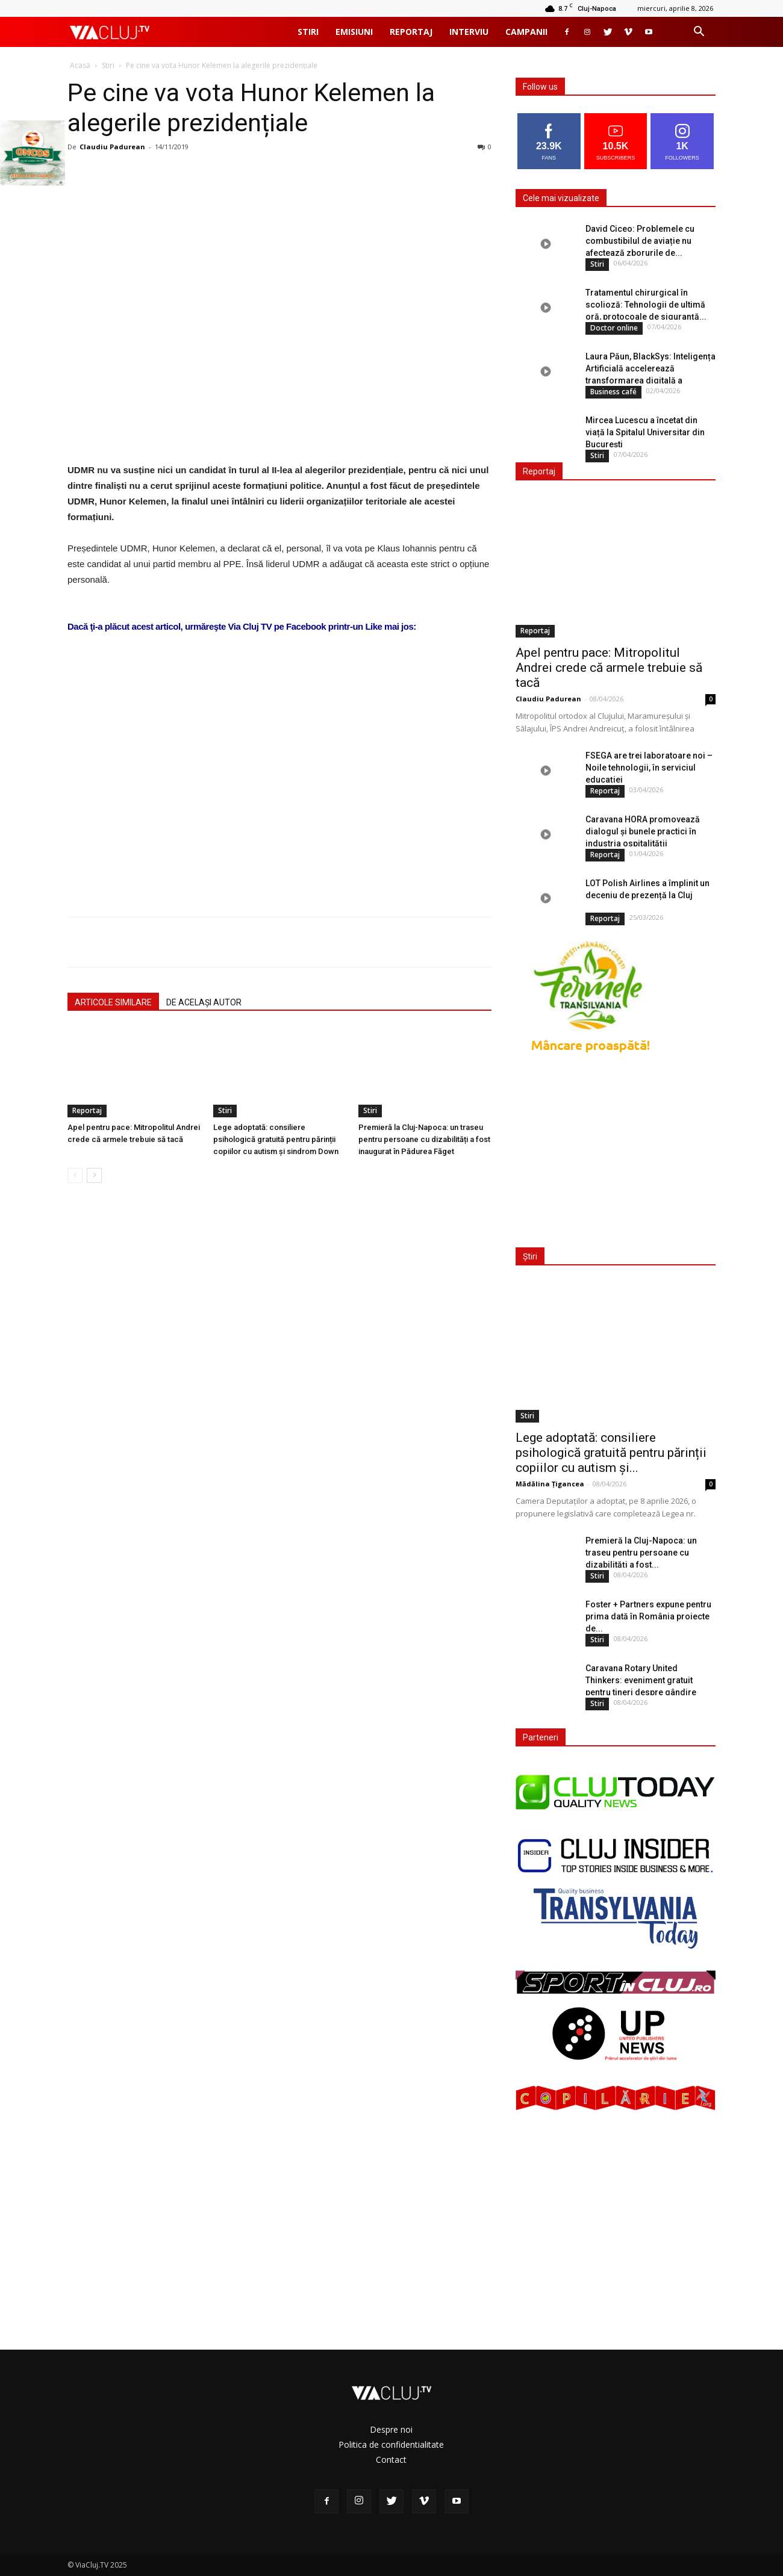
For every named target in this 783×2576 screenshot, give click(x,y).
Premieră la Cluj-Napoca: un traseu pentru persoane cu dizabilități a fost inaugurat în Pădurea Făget (424, 1139)
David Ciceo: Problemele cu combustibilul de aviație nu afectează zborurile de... (639, 241)
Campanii (526, 31)
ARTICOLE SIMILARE (113, 1002)
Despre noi (391, 2429)
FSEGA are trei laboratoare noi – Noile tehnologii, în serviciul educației (649, 767)
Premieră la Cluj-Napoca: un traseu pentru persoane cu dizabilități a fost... (641, 1552)
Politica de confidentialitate (391, 2444)
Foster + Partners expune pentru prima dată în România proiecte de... (648, 1616)
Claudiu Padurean (112, 146)
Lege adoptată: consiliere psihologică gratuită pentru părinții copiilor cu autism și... (611, 1452)
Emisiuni (354, 31)
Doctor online (614, 328)
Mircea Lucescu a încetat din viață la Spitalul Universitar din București (645, 432)
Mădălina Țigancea (550, 1483)
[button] (698, 33)
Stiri (308, 31)
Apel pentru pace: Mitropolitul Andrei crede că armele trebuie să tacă (609, 667)
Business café (613, 391)
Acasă (80, 65)
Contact (391, 2459)
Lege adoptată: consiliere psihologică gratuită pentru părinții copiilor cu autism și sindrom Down (275, 1139)
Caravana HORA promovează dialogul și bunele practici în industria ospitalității (642, 831)
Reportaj (411, 31)
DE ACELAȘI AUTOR (204, 1002)
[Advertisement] (279, 755)
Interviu (468, 31)
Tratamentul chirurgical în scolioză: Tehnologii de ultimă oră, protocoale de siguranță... (646, 304)
